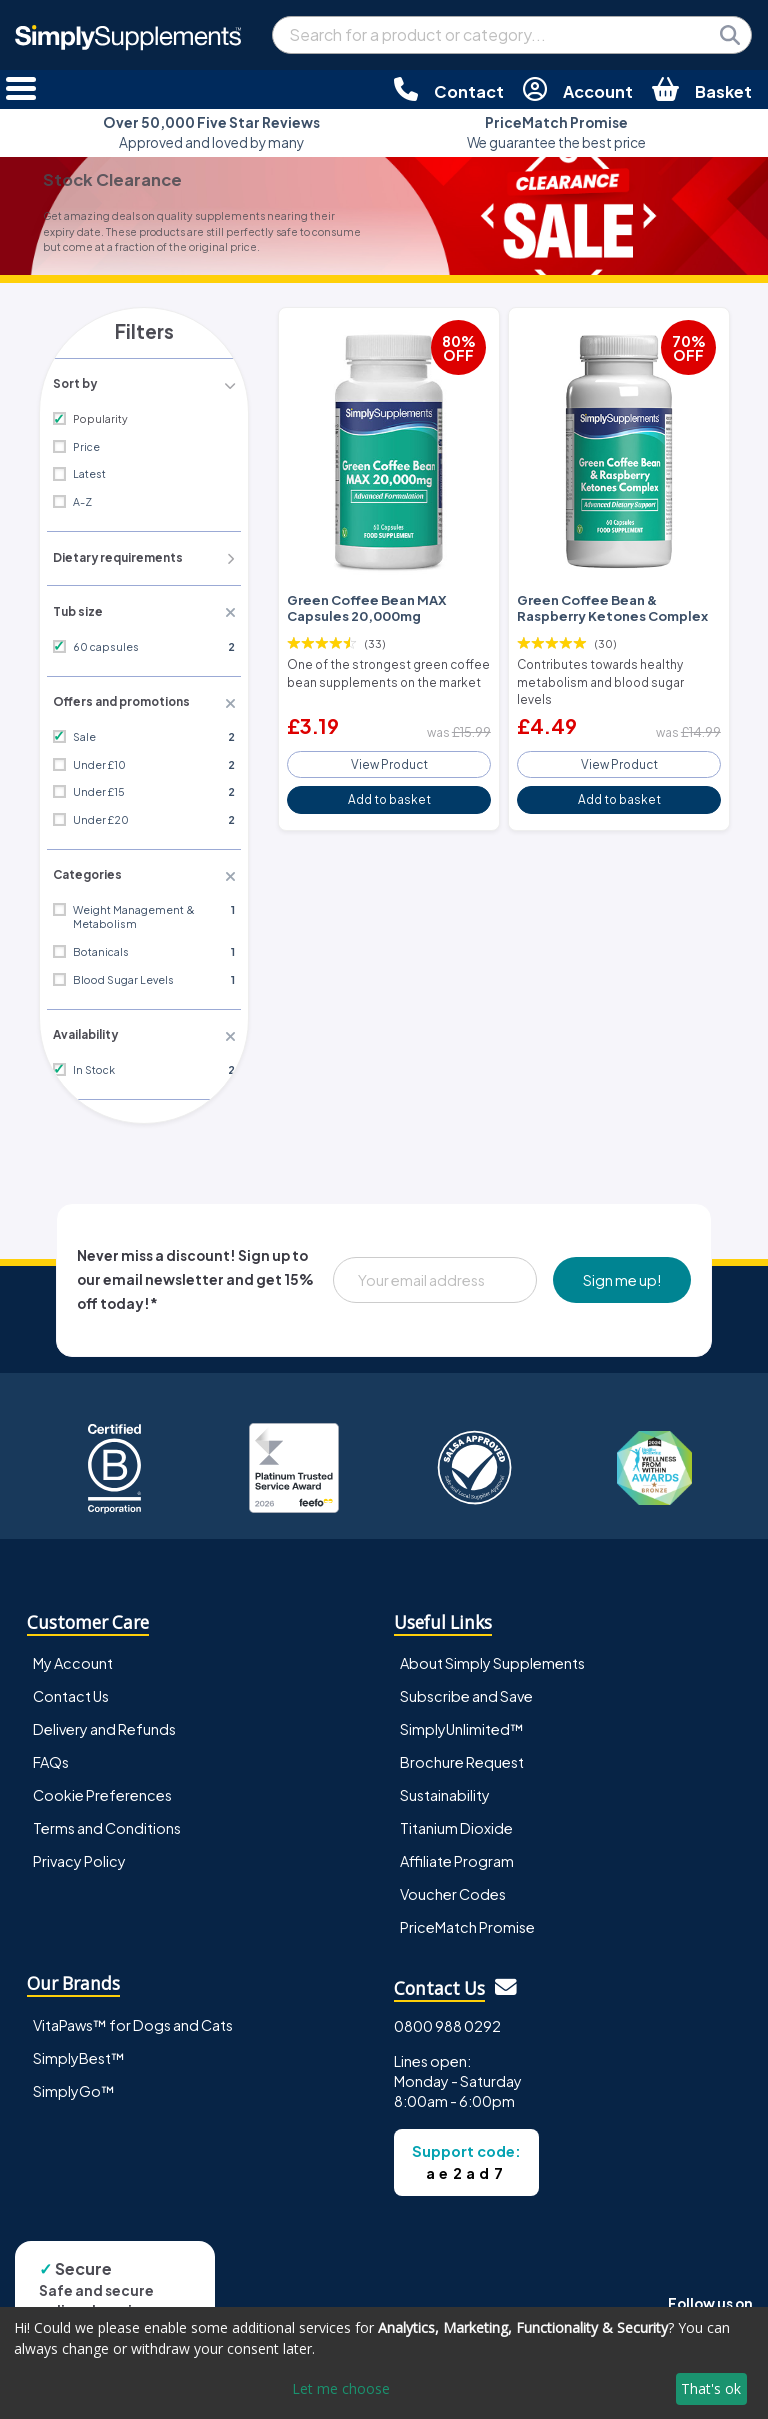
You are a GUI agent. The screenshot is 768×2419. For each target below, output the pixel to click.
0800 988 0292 (447, 2018)
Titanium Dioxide (456, 1821)
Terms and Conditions (107, 1821)
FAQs (51, 1755)
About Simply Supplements (492, 1656)
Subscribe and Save (466, 1689)
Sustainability (445, 1788)
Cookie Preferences (102, 1788)
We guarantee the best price (556, 132)
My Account (73, 1656)
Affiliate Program (457, 1854)
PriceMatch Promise (467, 1920)
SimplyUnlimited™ (462, 1722)
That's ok (711, 2388)
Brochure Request (462, 1755)
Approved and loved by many (211, 132)
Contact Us (71, 1689)
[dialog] (384, 2363)
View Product (389, 739)
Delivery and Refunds (104, 1722)
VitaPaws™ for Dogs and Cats (133, 2017)
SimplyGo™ (74, 2083)
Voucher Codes (453, 1887)
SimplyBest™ (79, 2050)
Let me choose (341, 2388)
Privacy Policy (79, 1854)
